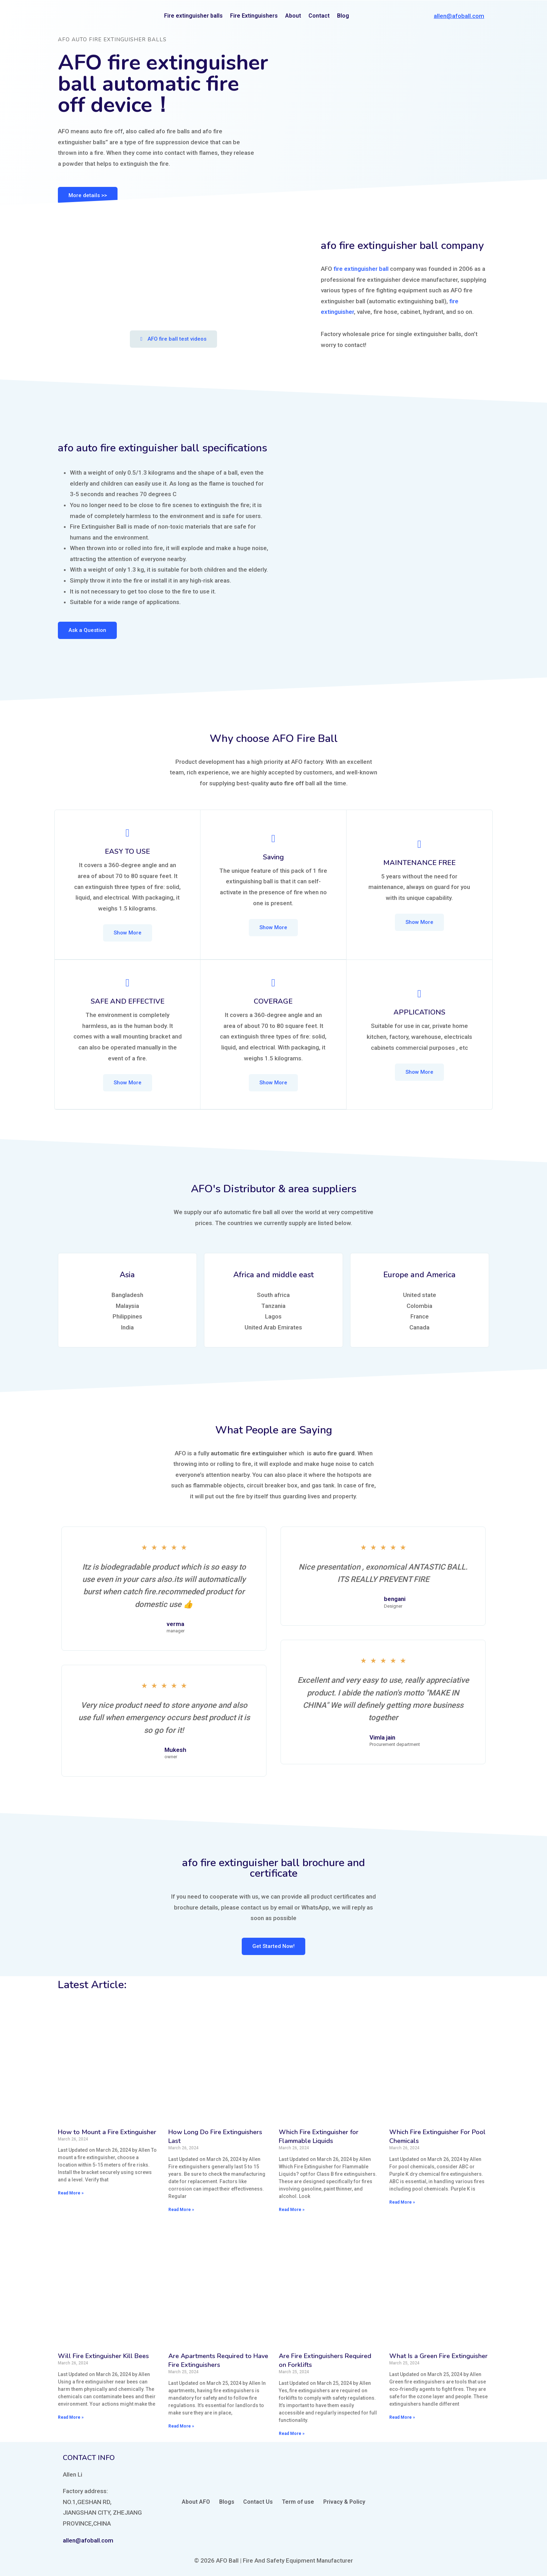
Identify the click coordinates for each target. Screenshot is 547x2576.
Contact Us (258, 2501)
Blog (343, 15)
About (293, 15)
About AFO (196, 2501)
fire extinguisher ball (361, 268)
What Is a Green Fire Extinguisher (438, 2355)
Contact (319, 15)
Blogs (226, 2501)
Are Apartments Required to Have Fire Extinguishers (218, 2359)
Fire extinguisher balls (193, 15)
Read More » (71, 2192)
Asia (127, 1274)
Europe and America (419, 1274)
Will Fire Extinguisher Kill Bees (103, 2355)
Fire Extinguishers (254, 15)
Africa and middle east (273, 1274)
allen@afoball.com (459, 15)
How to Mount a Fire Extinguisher (107, 2131)
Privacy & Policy (344, 2501)
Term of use (298, 2501)
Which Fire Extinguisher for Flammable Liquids (319, 2135)
